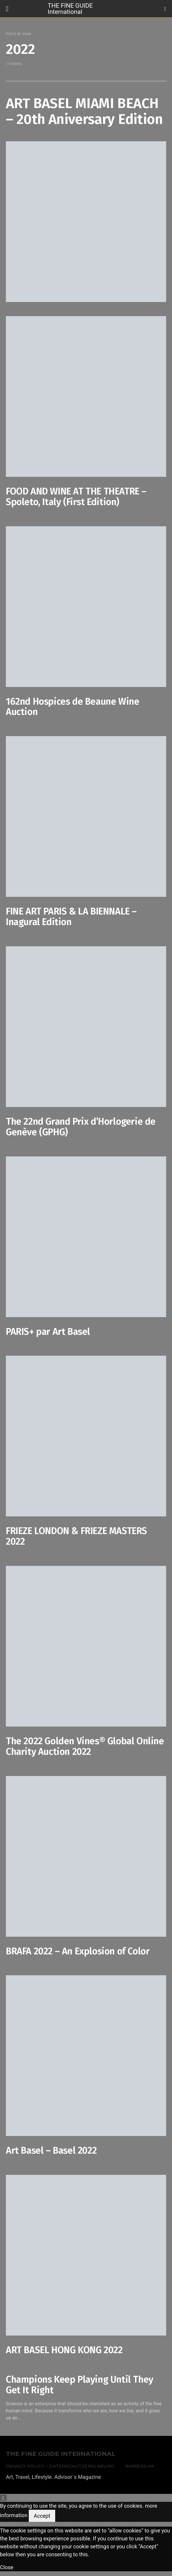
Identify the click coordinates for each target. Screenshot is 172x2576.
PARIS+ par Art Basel (48, 1331)
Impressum (139, 2466)
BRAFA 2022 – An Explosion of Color (77, 1951)
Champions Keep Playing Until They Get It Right (79, 2385)
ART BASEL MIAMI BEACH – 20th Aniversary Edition (84, 111)
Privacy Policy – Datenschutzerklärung (60, 2466)
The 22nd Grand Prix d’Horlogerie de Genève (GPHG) (81, 1127)
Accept (42, 2516)
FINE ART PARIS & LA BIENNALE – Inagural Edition (71, 916)
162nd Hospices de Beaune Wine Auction (72, 707)
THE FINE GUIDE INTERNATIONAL (60, 2454)
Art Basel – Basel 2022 (51, 2150)
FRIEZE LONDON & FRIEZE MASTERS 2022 (76, 1536)
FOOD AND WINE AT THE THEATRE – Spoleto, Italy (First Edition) (76, 496)
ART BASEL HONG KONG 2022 (64, 2350)
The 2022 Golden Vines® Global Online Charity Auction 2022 (85, 1746)
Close (6, 2567)
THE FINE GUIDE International (70, 8)
